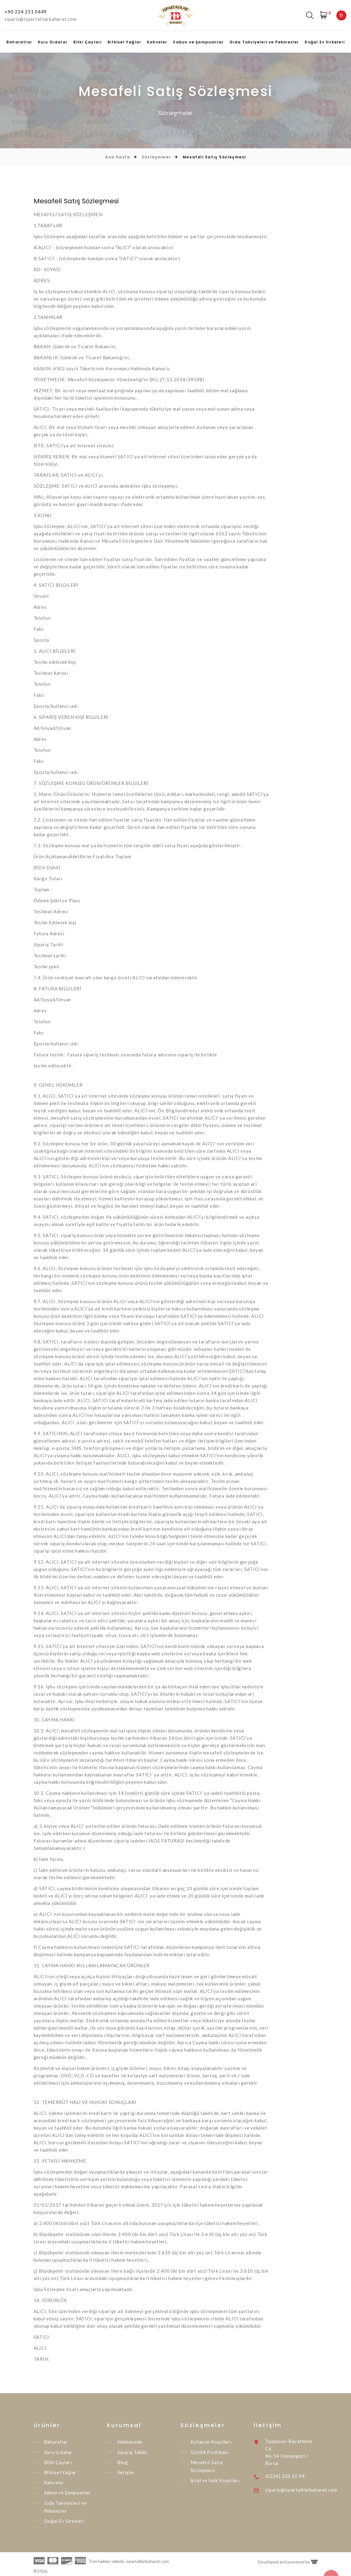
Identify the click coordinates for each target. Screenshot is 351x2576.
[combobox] (341, 15)
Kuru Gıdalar (53, 42)
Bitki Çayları (87, 42)
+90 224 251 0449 (26, 11)
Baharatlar (19, 42)
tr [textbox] (341, 15)
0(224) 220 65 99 (285, 2476)
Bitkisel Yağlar (124, 42)
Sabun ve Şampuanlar (198, 42)
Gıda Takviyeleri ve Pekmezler (264, 42)
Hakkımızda (130, 2442)
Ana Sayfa (117, 157)
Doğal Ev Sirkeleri (325, 42)
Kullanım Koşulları (211, 2442)
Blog (122, 2462)
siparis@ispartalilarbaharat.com (40, 19)
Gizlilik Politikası (210, 2452)
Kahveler (157, 42)
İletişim (125, 2472)
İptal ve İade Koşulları (215, 2480)
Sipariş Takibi (132, 2452)
